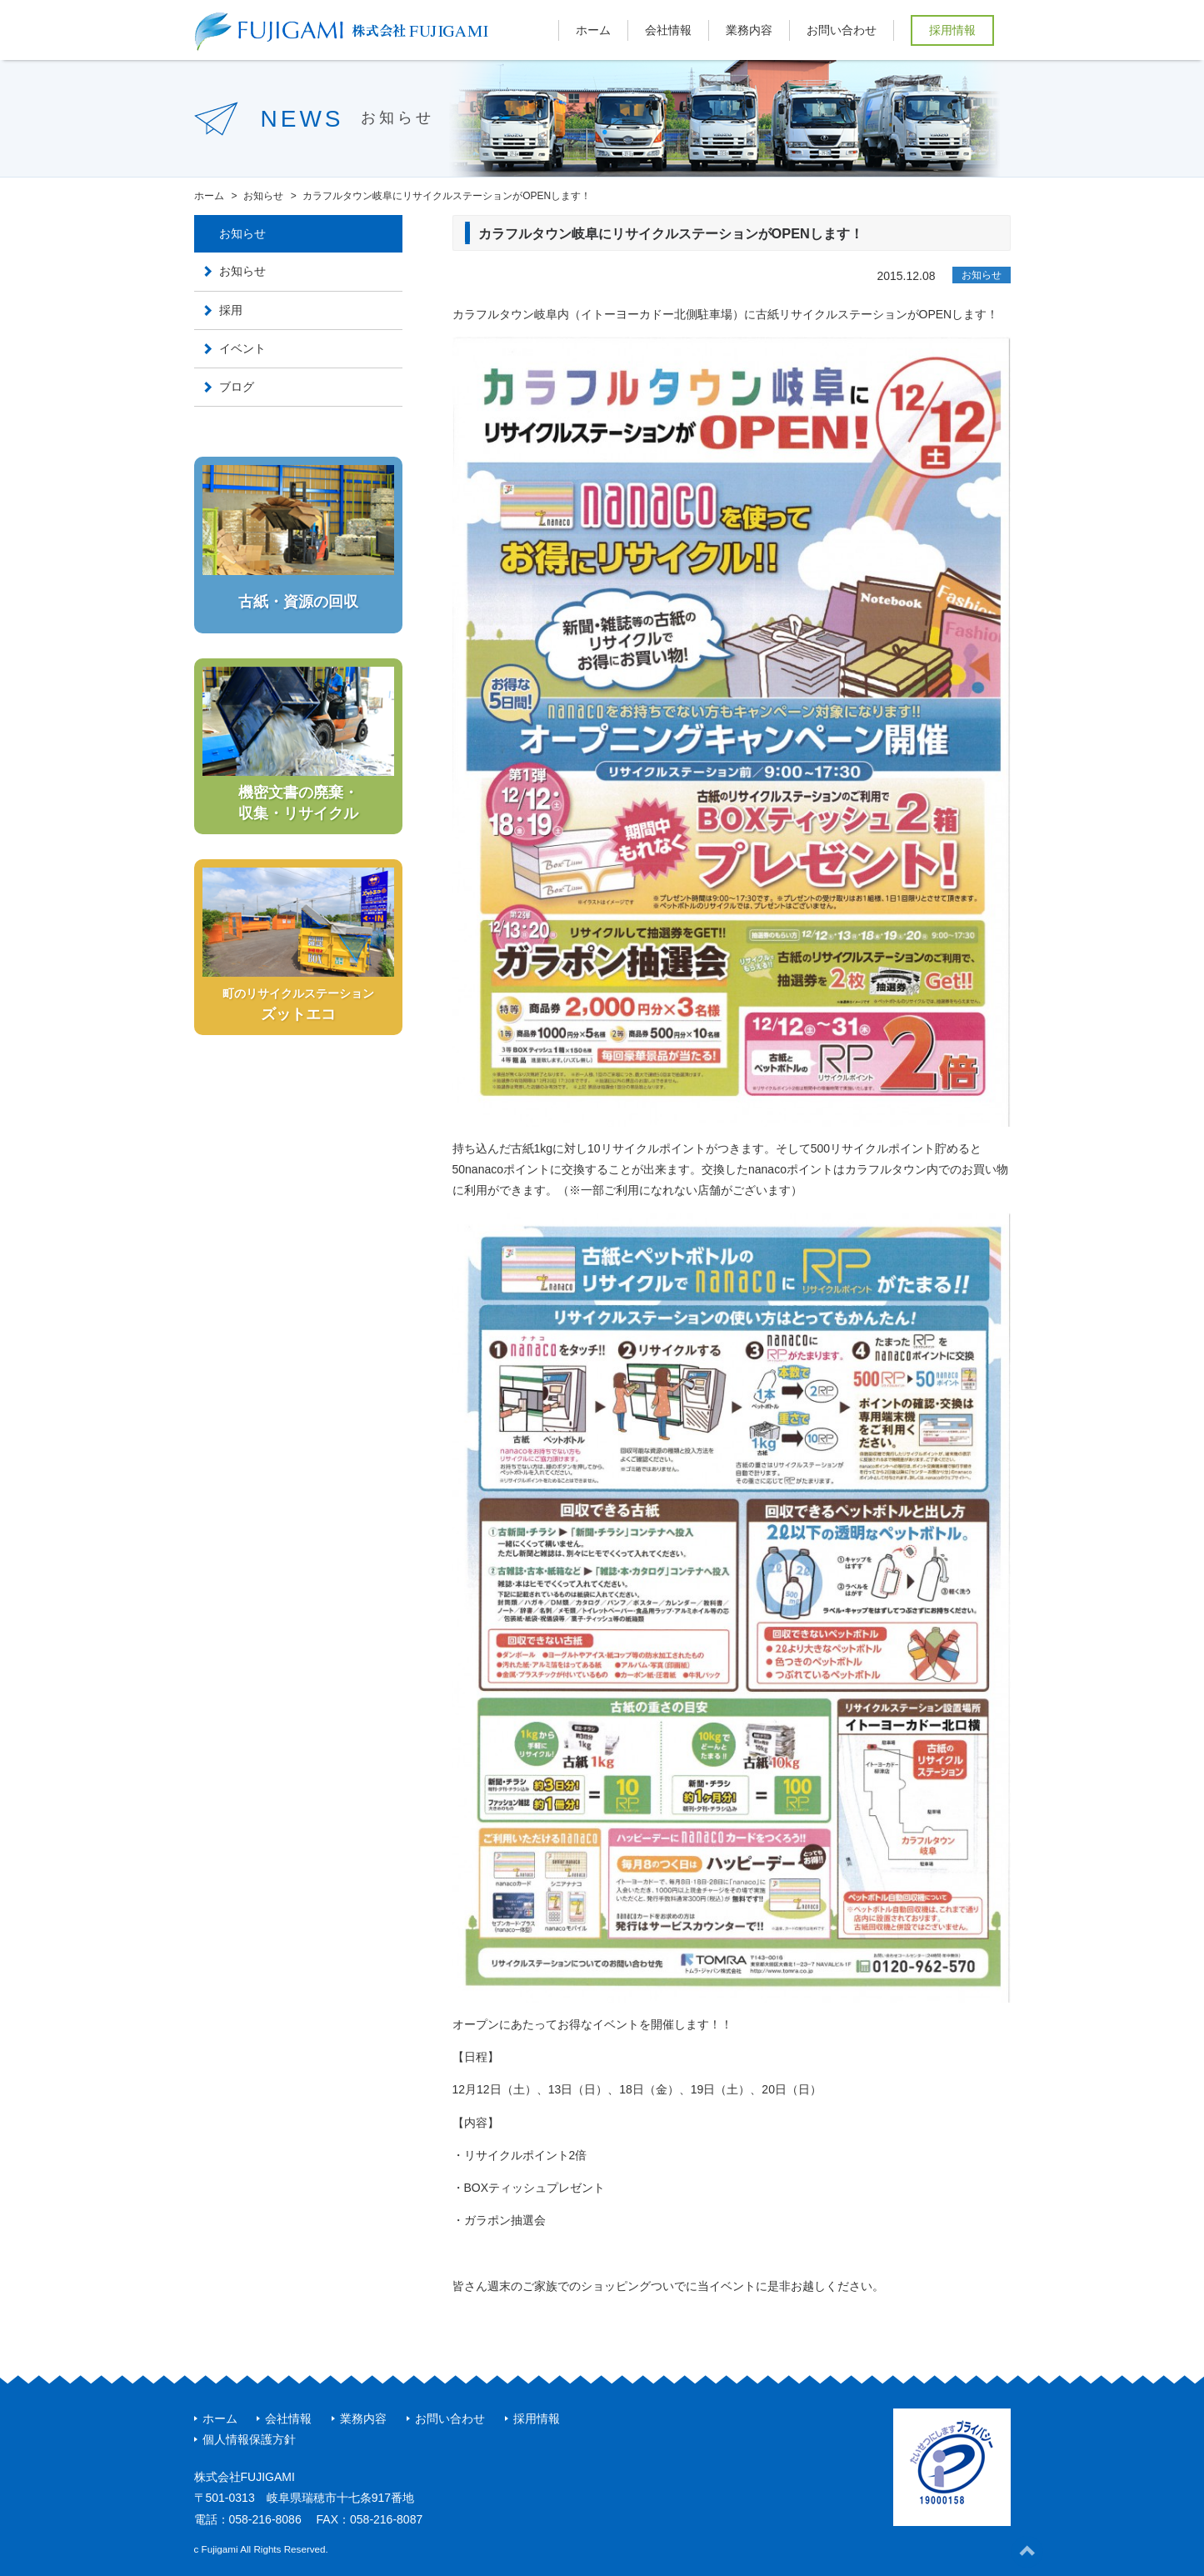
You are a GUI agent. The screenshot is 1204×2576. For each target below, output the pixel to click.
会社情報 (668, 30)
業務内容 (749, 30)
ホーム (593, 30)
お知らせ (982, 275)
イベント (242, 348)
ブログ (236, 386)
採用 (230, 310)
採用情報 (952, 30)
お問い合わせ (842, 30)
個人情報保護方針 (249, 2439)
